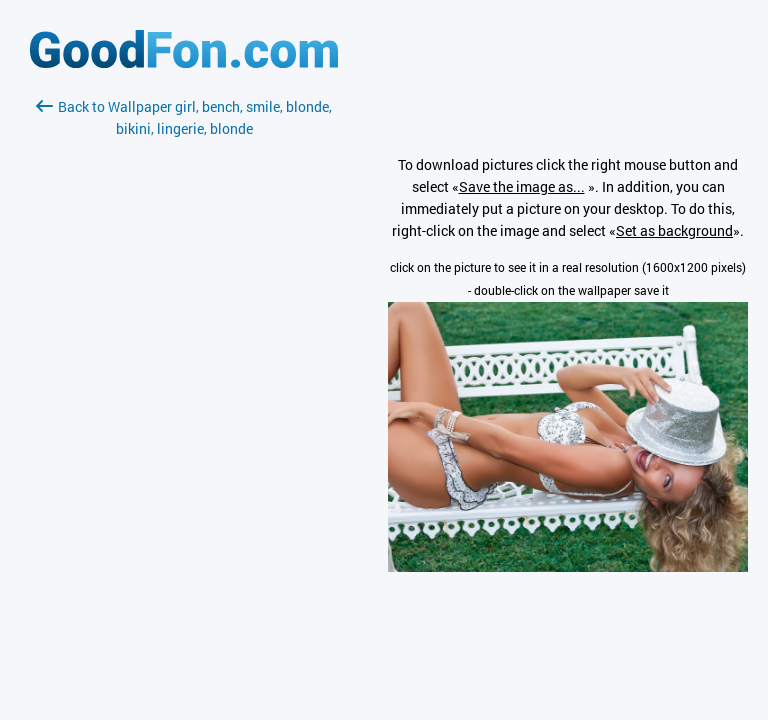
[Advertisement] (184, 377)
